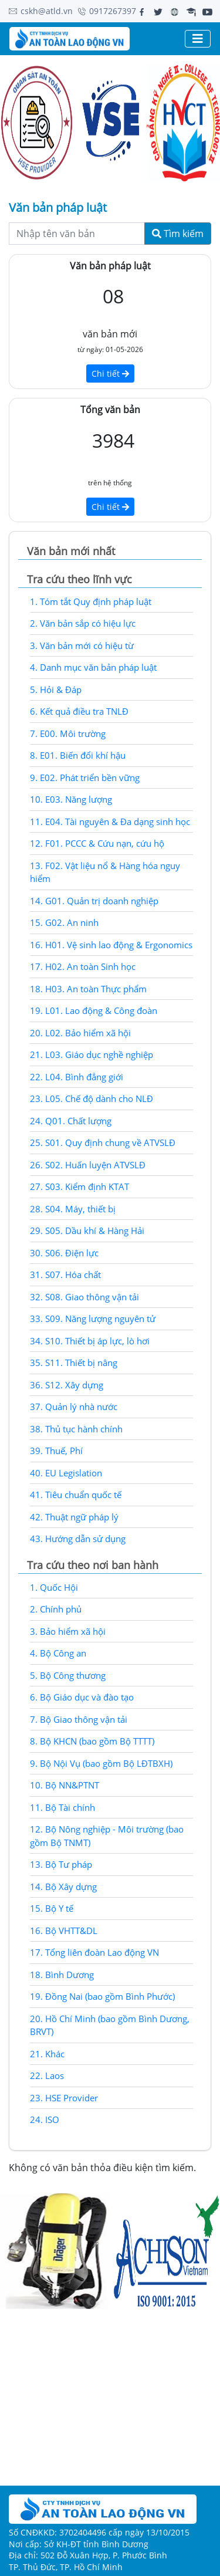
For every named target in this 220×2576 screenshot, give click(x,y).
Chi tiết (110, 373)
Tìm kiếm (178, 233)
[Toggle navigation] (198, 39)
